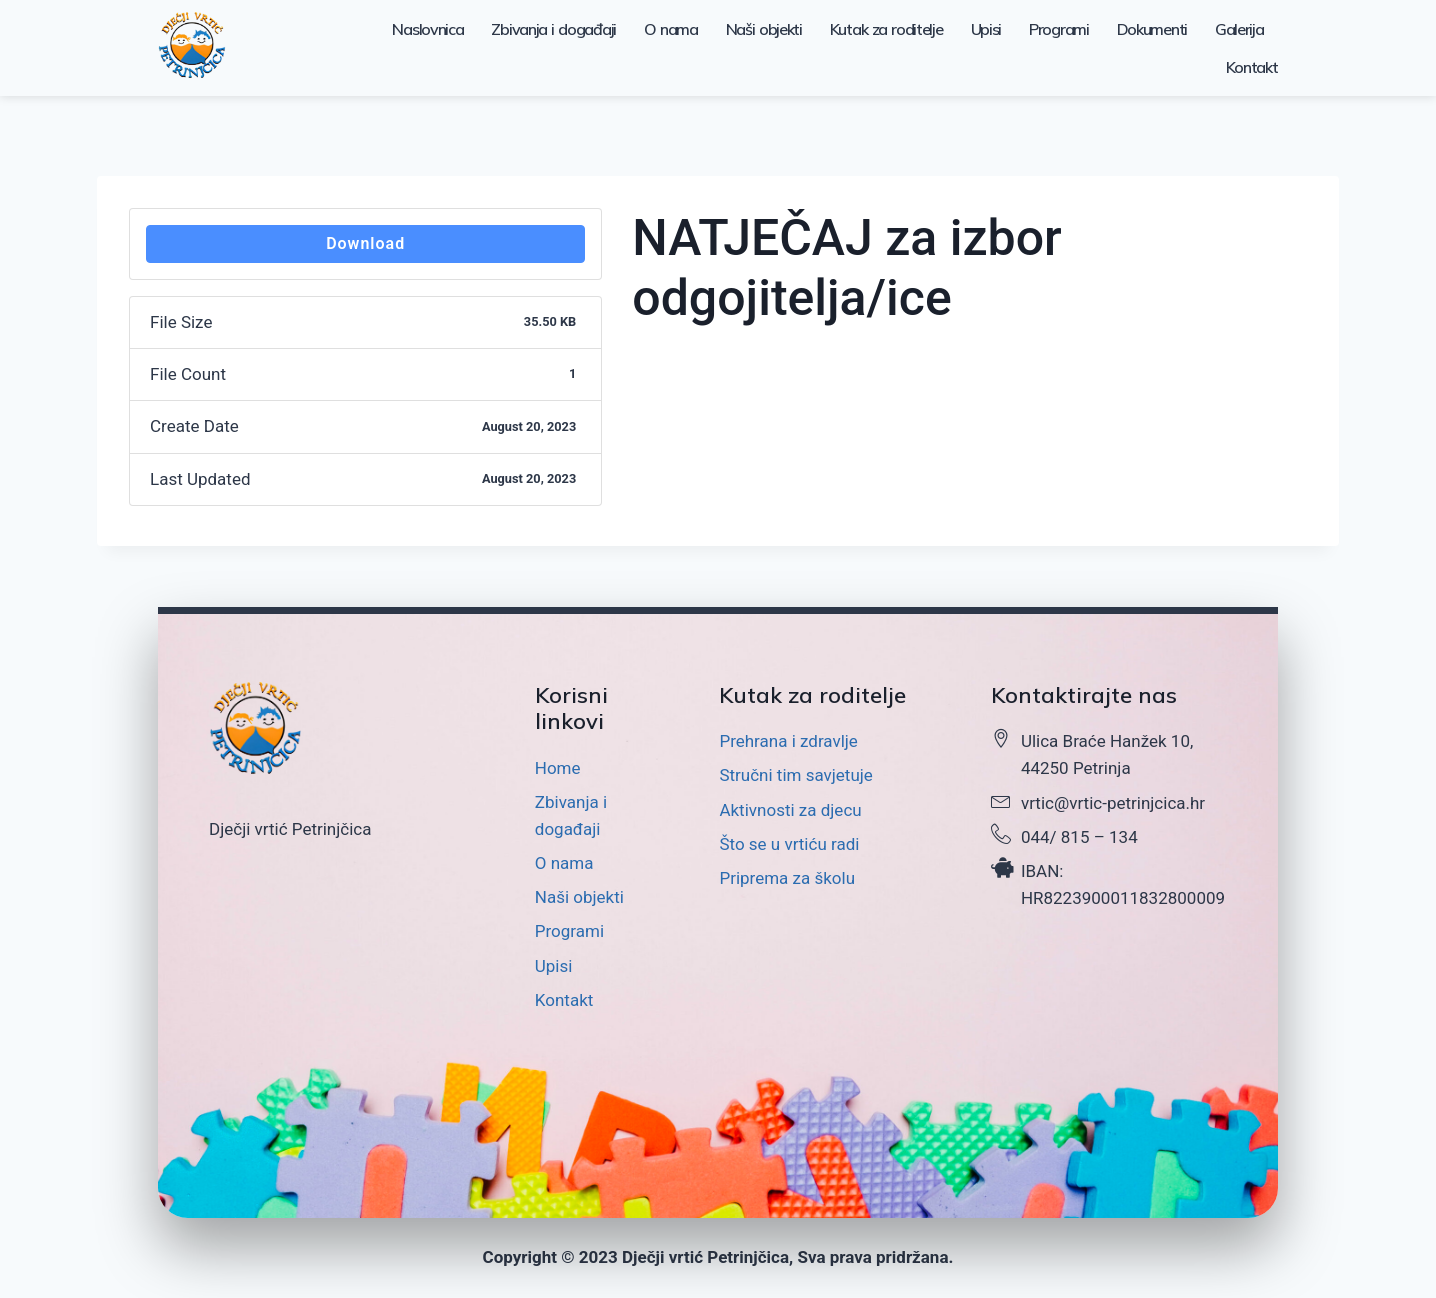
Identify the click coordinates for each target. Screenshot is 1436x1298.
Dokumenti (1152, 29)
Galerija (1239, 29)
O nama (671, 29)
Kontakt (1252, 67)
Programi (1059, 29)
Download (365, 243)
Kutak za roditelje (886, 29)
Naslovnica (427, 29)
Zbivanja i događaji (553, 29)
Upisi (986, 29)
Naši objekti (764, 29)
